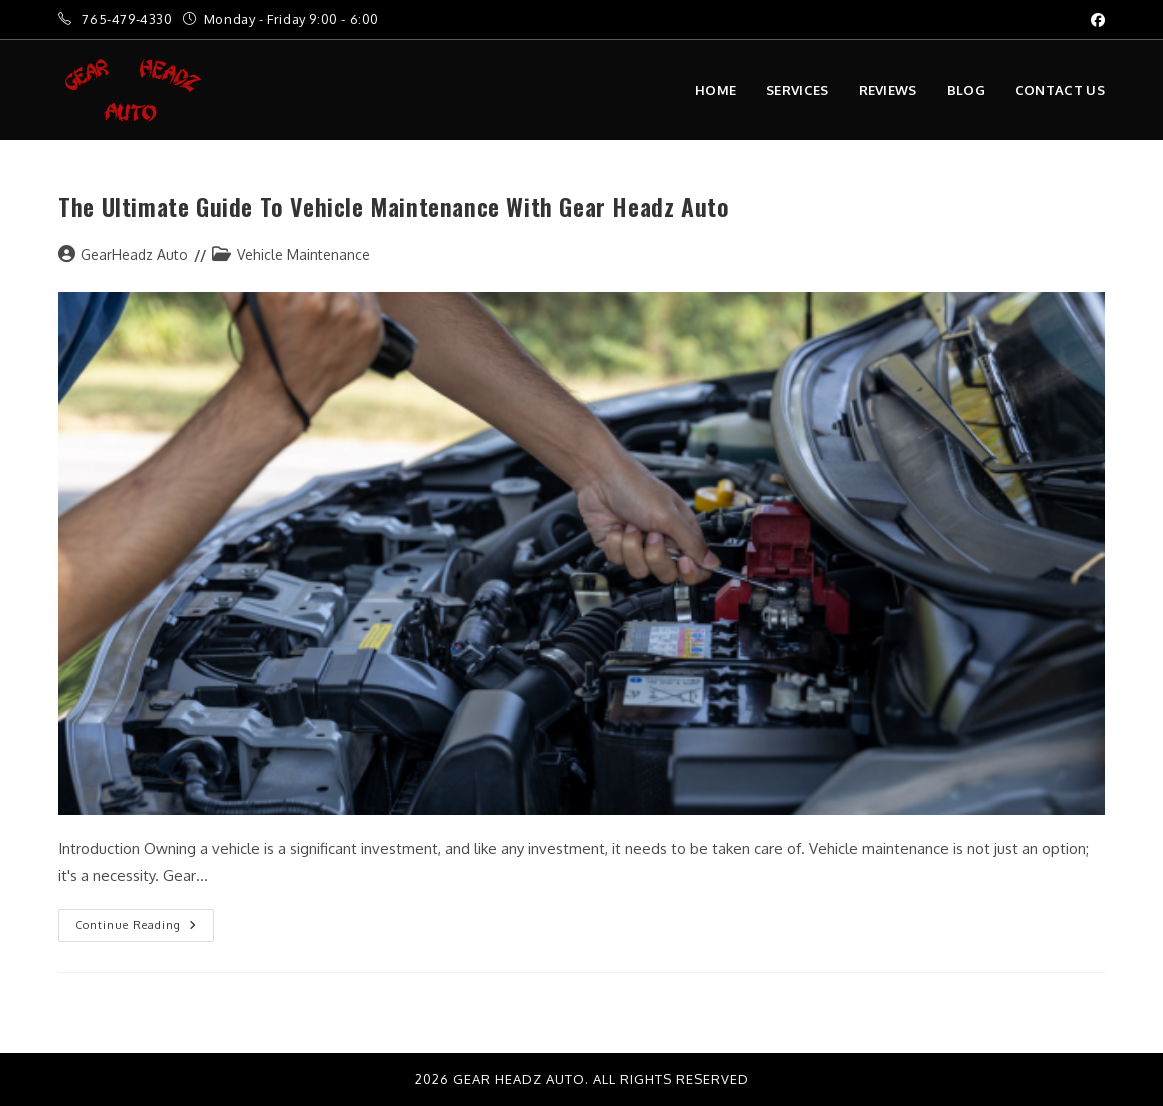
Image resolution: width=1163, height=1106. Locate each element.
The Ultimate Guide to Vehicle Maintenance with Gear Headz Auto (393, 206)
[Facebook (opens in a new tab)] (1095, 20)
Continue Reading (144, 920)
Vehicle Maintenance (303, 254)
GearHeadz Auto (134, 254)
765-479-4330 (129, 19)
